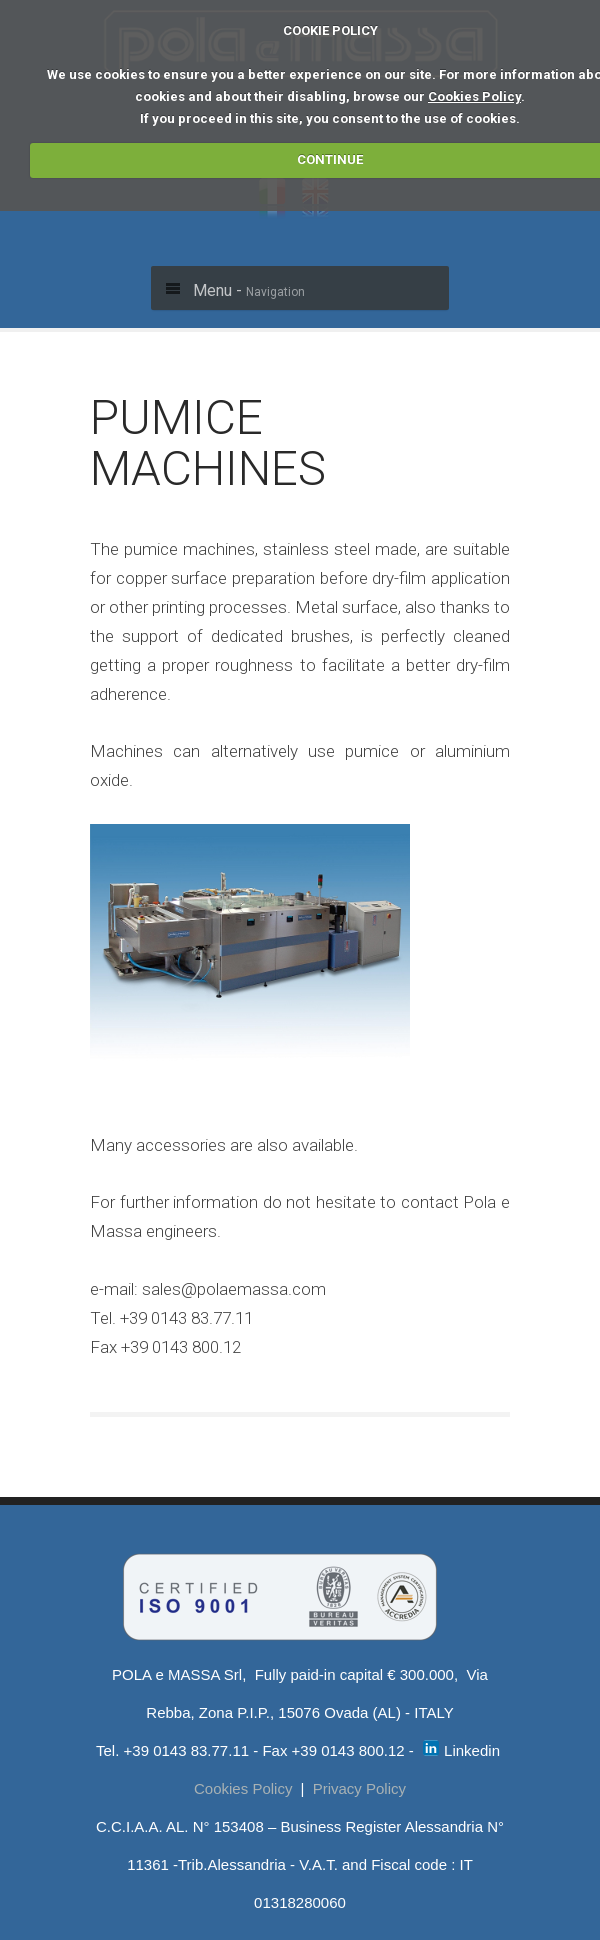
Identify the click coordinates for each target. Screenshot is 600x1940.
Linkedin (461, 1750)
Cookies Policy (474, 96)
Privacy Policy (359, 1788)
